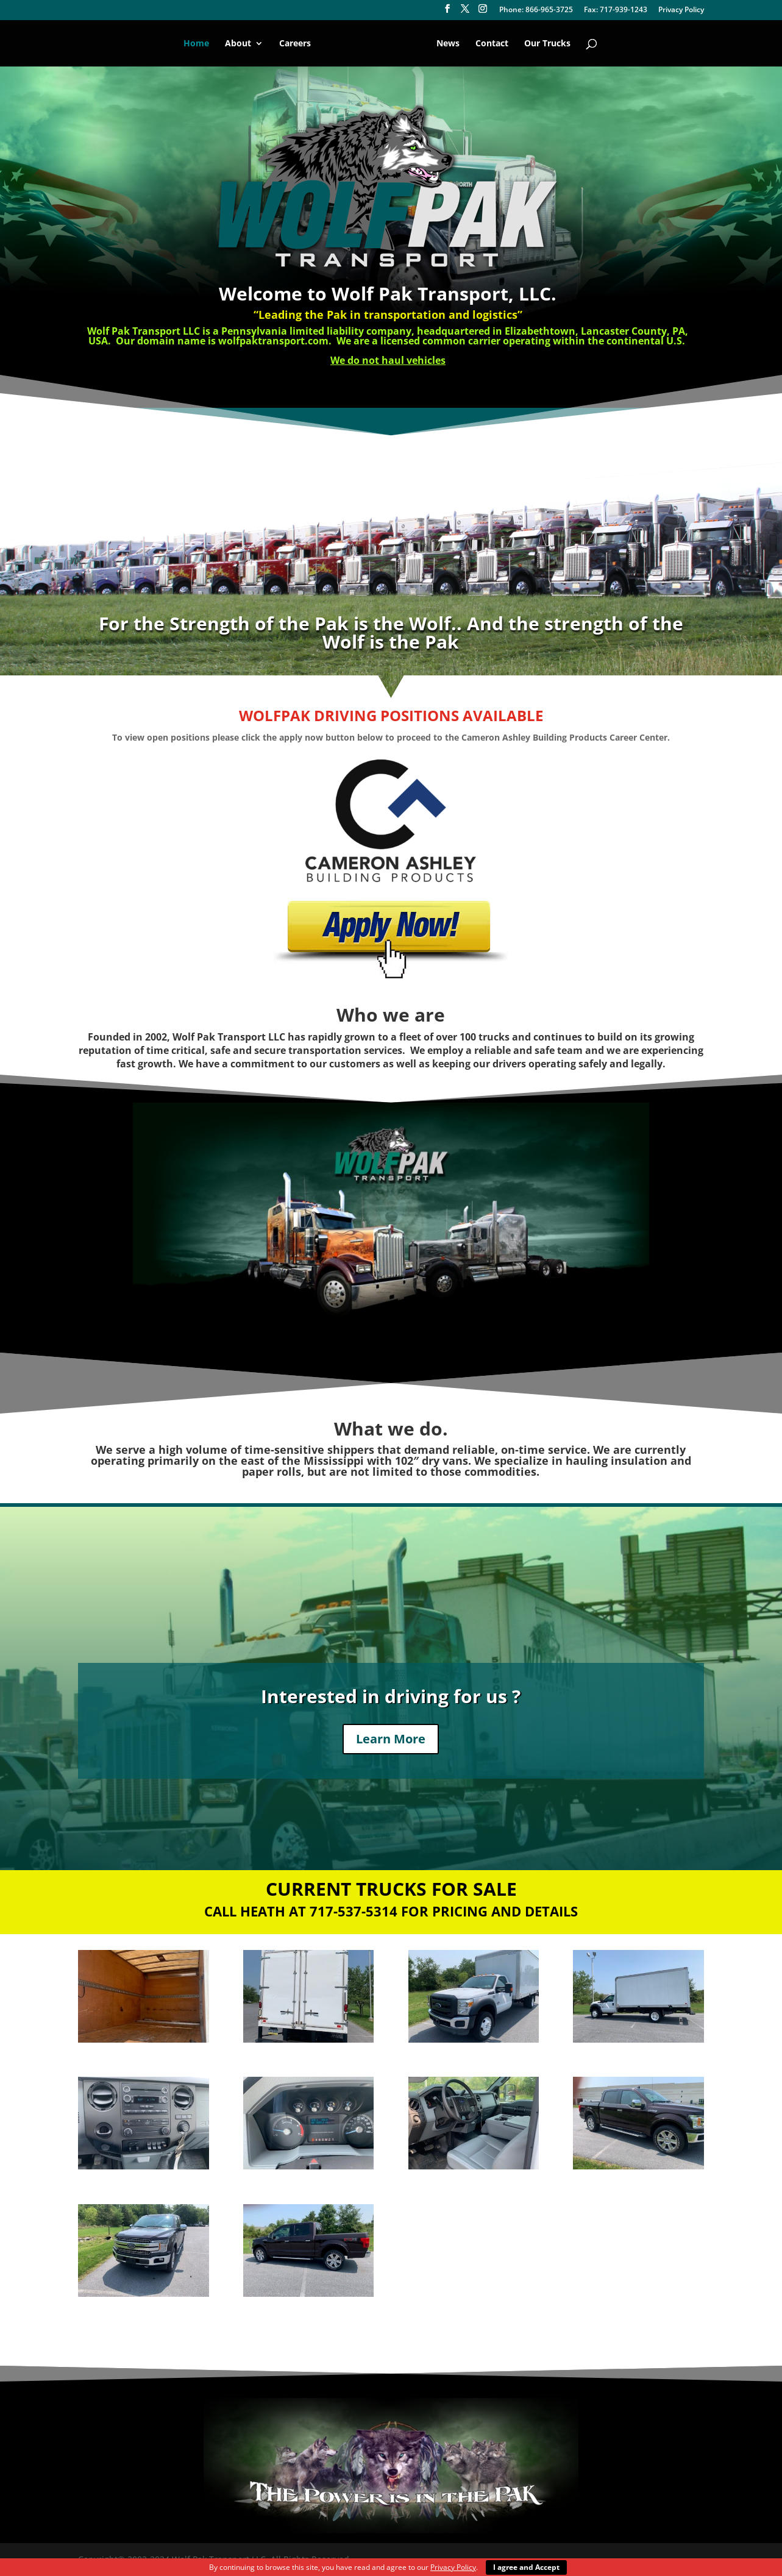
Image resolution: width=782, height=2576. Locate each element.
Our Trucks (545, 44)
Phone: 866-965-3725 (536, 10)
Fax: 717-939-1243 (615, 10)
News (446, 44)
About (240, 44)
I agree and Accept (526, 2567)
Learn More (390, 1739)
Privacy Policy (681, 10)
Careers (297, 44)
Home (198, 44)
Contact (490, 44)
